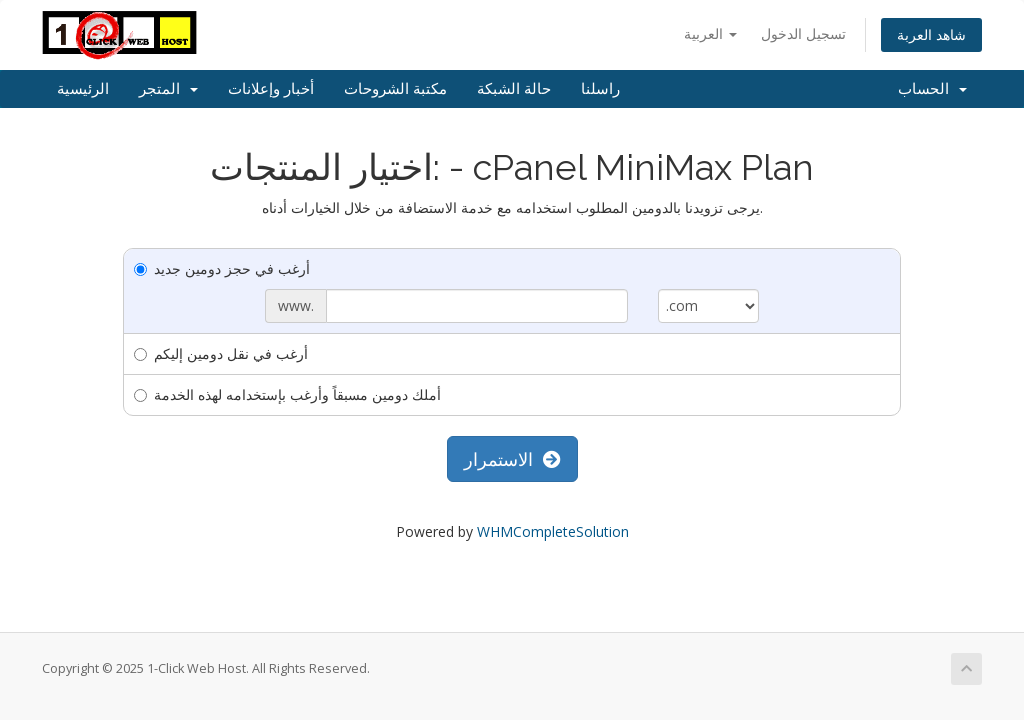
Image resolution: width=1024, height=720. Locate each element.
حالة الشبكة (514, 89)
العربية (710, 33)
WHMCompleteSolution (553, 531)
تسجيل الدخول (803, 33)
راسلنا (600, 89)
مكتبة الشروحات (395, 89)
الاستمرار (512, 459)
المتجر (168, 89)
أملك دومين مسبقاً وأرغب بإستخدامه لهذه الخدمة (287, 394)
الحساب (932, 89)
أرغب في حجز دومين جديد (222, 268)
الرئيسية (83, 89)
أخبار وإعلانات (271, 89)
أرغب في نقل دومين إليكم (221, 353)
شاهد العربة (931, 34)
